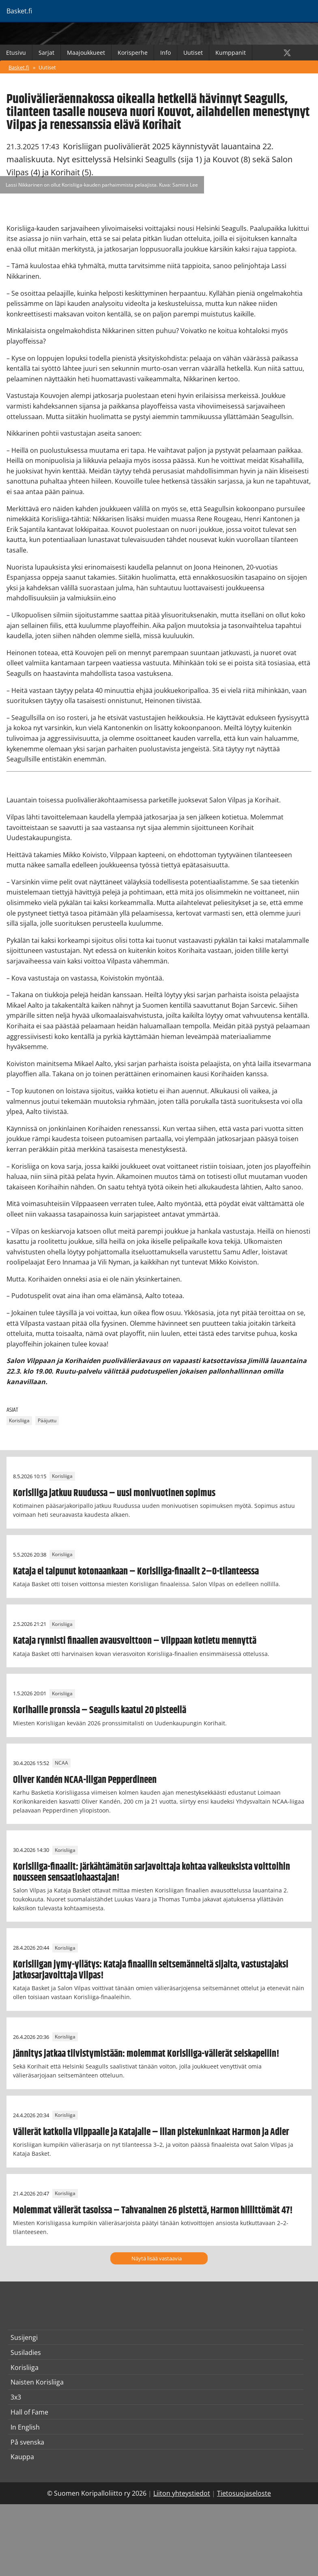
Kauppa (22, 2456)
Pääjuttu (47, 1420)
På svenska (27, 2442)
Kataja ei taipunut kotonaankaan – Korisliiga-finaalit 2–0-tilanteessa (136, 1571)
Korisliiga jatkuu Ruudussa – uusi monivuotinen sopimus (114, 1493)
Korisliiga (19, 1420)
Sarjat (46, 52)
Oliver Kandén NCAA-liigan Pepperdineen (85, 1780)
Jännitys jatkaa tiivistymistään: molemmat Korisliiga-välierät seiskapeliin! (146, 2054)
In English (25, 2427)
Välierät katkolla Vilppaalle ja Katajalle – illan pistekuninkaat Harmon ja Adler (151, 2132)
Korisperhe (133, 52)
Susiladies (26, 2352)
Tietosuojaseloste (244, 2493)
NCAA (61, 1763)
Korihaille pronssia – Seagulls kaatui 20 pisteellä (99, 1710)
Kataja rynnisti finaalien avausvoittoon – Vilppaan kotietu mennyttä (134, 1641)
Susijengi (24, 2337)
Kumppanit (230, 52)
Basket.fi (19, 67)
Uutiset (193, 52)
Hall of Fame (29, 2412)
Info (165, 52)
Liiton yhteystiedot (181, 2493)
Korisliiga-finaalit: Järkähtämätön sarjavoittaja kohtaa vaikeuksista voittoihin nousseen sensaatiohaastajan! (151, 1872)
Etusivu (16, 52)
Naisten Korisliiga (37, 2382)
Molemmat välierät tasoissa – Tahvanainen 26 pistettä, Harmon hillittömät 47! (153, 2210)
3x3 (16, 2397)
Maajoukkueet (86, 52)
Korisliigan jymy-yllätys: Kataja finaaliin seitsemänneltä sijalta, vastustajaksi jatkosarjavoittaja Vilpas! (150, 1970)
